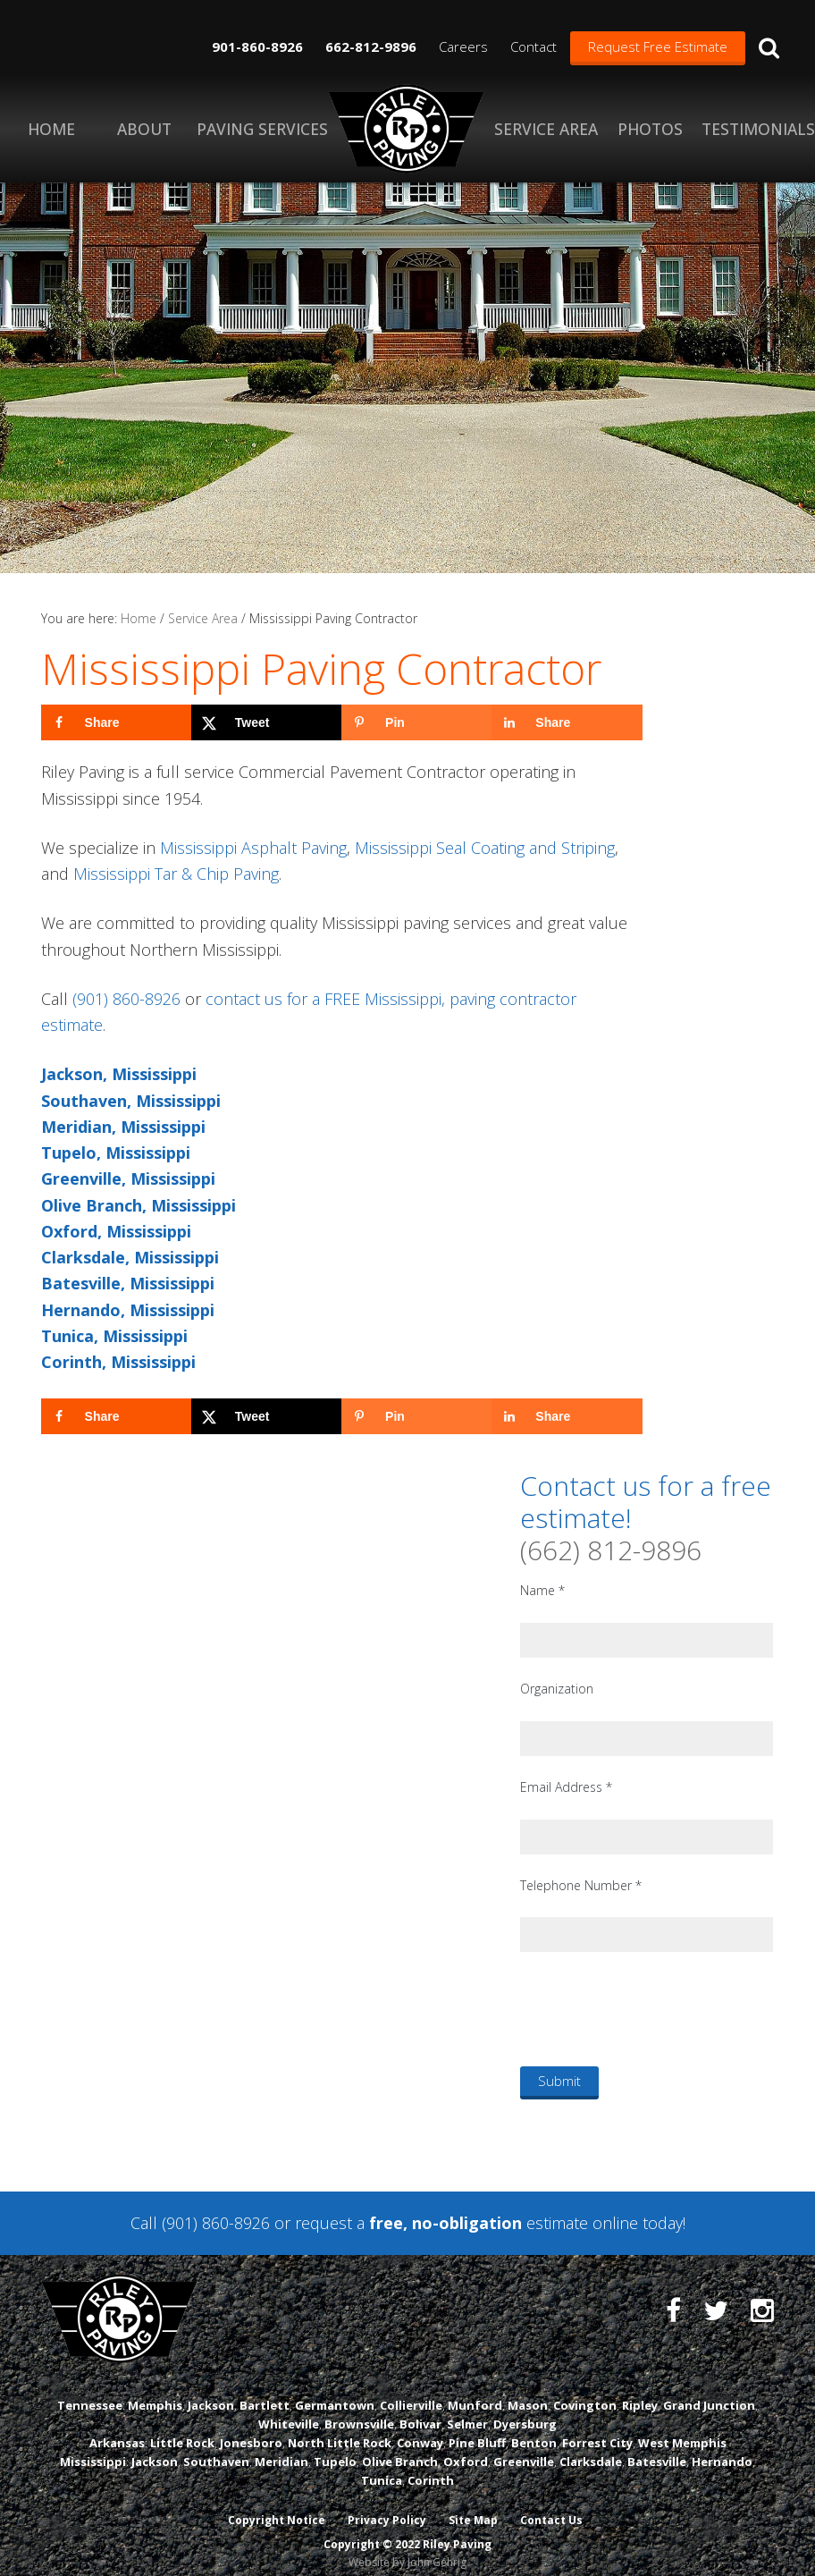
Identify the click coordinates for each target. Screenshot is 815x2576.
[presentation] (656, 2008)
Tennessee (89, 2391)
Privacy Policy (387, 2506)
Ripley (640, 2391)
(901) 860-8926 (126, 998)
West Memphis (682, 2429)
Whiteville (288, 2410)
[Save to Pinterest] (416, 722)
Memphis (155, 2391)
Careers (463, 46)
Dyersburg (525, 2410)
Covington (585, 2391)
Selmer (467, 2410)
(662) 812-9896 (611, 1550)
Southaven (216, 2448)
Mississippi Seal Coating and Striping (485, 847)
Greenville (523, 2448)
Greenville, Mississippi (128, 1178)
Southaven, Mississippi (131, 1100)
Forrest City (597, 2429)
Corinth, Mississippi (118, 1361)
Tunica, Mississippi (114, 1336)
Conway (420, 2429)
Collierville (411, 2391)
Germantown (334, 2391)
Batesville (656, 2448)
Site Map (474, 2506)
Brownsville (359, 2410)
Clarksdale (590, 2448)
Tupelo (335, 2448)
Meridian (281, 2448)
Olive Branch (400, 2448)
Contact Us (553, 2506)
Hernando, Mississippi (127, 1310)
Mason (528, 2391)
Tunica (381, 2467)
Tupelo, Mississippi (115, 1152)
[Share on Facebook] (116, 722)
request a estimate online (466, 2223)
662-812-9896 (370, 46)
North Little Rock (339, 2429)
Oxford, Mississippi (116, 1231)
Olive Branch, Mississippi (138, 1205)
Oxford (465, 2448)
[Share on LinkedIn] (567, 722)
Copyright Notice (275, 2506)
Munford (475, 2391)
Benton (534, 2429)
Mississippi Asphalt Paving (253, 847)
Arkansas (117, 2429)
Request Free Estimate (657, 46)
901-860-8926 (257, 46)
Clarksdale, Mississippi (130, 1257)
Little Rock (182, 2429)
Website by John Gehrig (407, 2547)
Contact (533, 46)
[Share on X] (266, 722)
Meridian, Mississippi (123, 1126)
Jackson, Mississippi (119, 1074)
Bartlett (264, 2391)
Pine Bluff (477, 2429)
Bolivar (420, 2410)
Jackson (211, 2391)
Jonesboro (251, 2429)
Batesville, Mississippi (127, 1283)
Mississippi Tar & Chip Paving (176, 873)
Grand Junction (709, 2391)
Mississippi (93, 2448)
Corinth (431, 2467)
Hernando (722, 2448)
